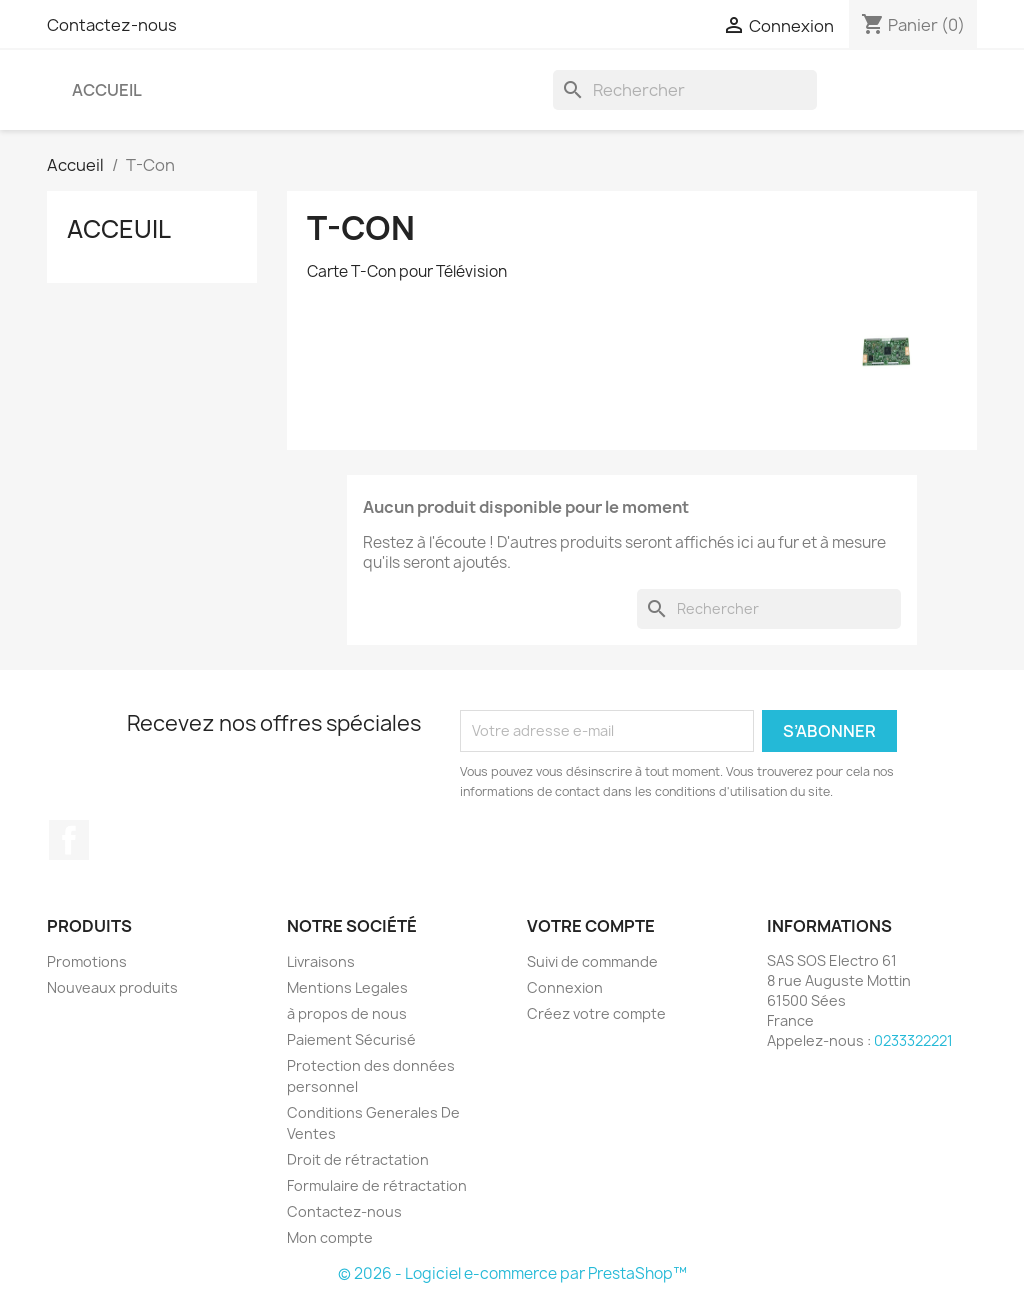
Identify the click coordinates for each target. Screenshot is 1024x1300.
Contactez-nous (112, 25)
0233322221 (913, 1040)
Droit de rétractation (358, 1159)
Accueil (107, 90)
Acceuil (119, 229)
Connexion (565, 987)
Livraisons (321, 961)
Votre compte (591, 926)
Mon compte (330, 1237)
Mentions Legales (347, 987)
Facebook (69, 840)
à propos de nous (347, 1013)
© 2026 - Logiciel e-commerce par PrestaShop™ (512, 1273)
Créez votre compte (596, 1013)
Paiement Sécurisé (351, 1039)
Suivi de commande (592, 961)
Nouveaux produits (112, 987)
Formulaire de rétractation (377, 1185)
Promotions (87, 961)
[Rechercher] (685, 90)
